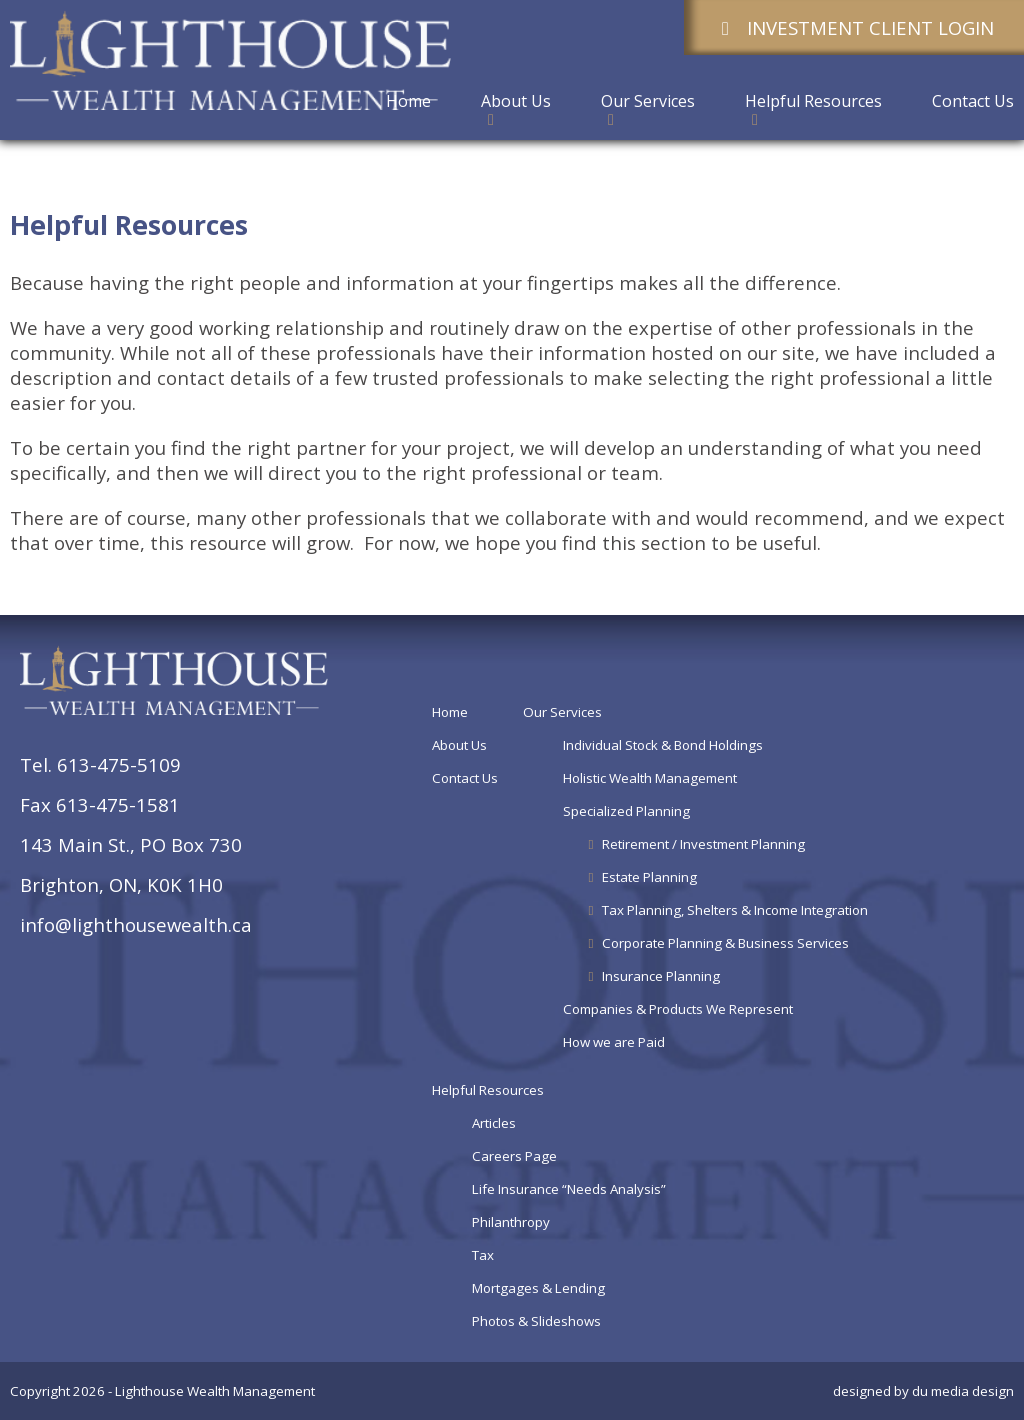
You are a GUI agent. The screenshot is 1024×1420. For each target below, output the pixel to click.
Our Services (562, 712)
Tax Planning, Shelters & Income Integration (726, 910)
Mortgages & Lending (538, 1288)
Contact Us (465, 778)
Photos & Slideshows (536, 1321)
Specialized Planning (626, 811)
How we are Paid (614, 1042)
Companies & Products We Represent (678, 1009)
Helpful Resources (488, 1090)
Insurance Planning (652, 976)
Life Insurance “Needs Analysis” (569, 1189)
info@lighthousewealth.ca (136, 924)
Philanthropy (511, 1222)
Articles (494, 1123)
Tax (483, 1255)
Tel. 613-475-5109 (100, 764)
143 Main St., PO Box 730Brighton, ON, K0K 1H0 (131, 864)
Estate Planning (640, 877)
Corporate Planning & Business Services (716, 943)
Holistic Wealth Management (650, 778)
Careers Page (514, 1156)
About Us (459, 745)
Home (450, 712)
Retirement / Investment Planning (694, 844)
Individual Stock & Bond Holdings (663, 745)
